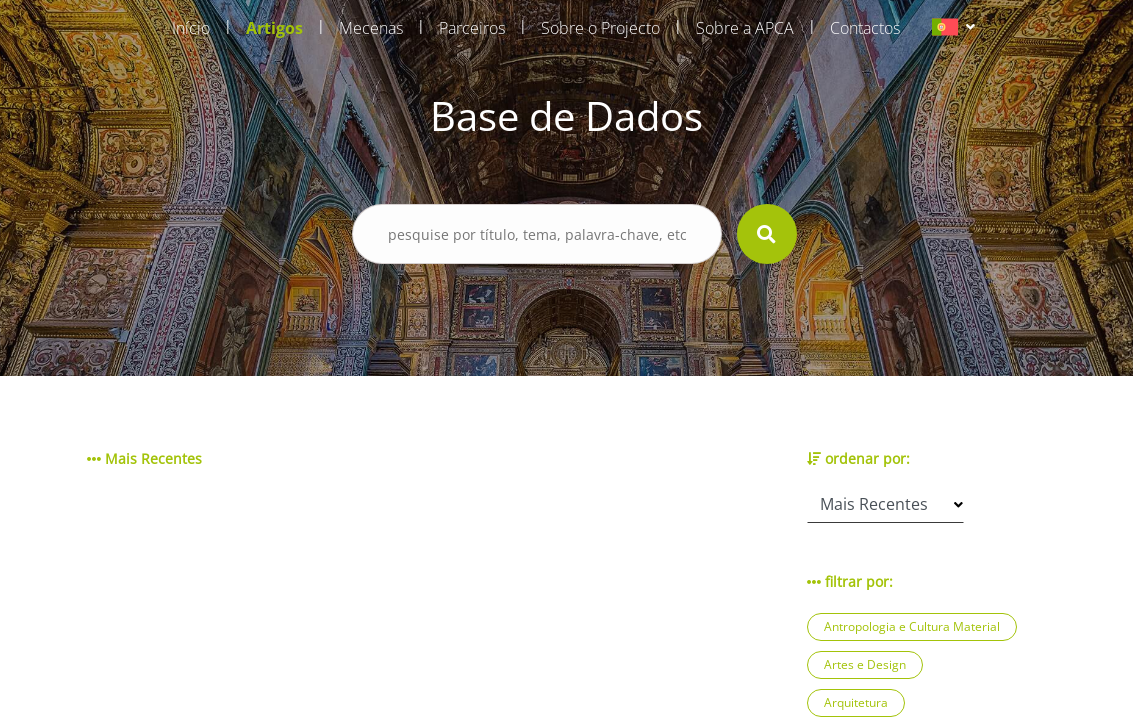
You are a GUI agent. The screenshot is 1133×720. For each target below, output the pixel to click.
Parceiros (472, 28)
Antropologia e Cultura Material (912, 626)
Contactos (865, 28)
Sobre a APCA (745, 28)
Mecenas (371, 28)
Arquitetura (856, 702)
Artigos (274, 28)
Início (191, 28)
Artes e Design (865, 664)
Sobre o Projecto (600, 28)
